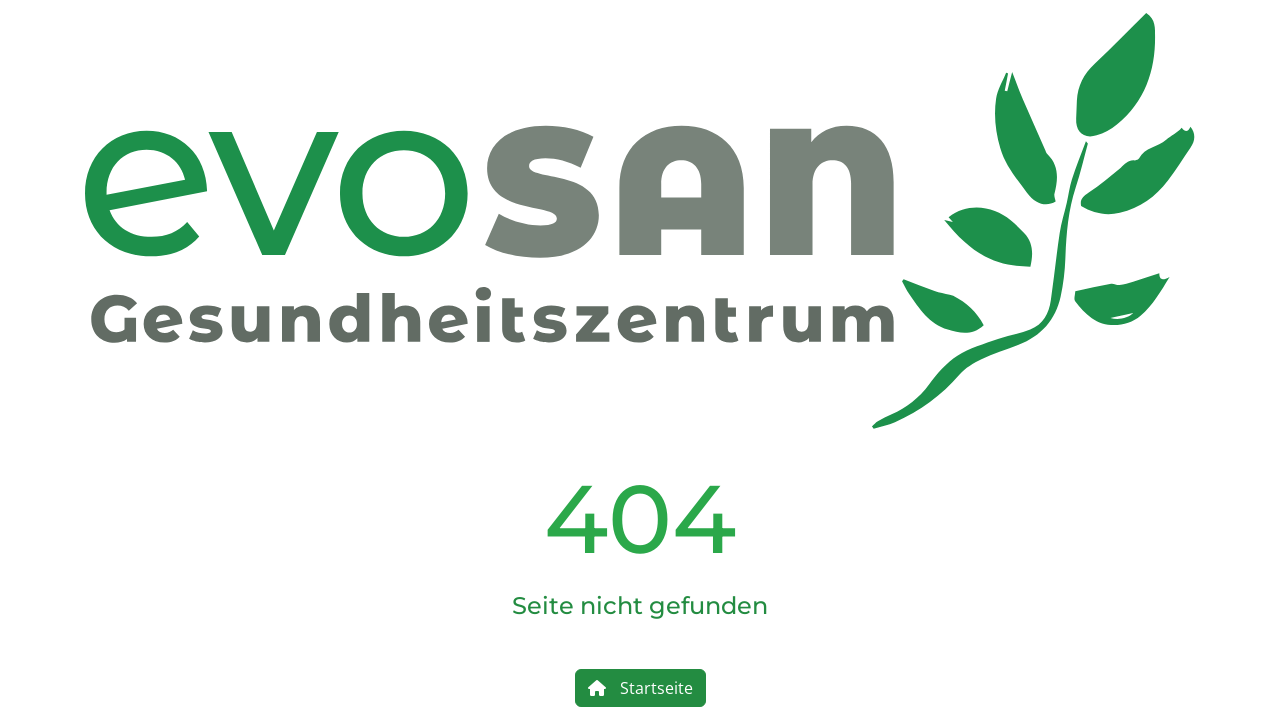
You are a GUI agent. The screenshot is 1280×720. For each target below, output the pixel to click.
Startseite (640, 688)
